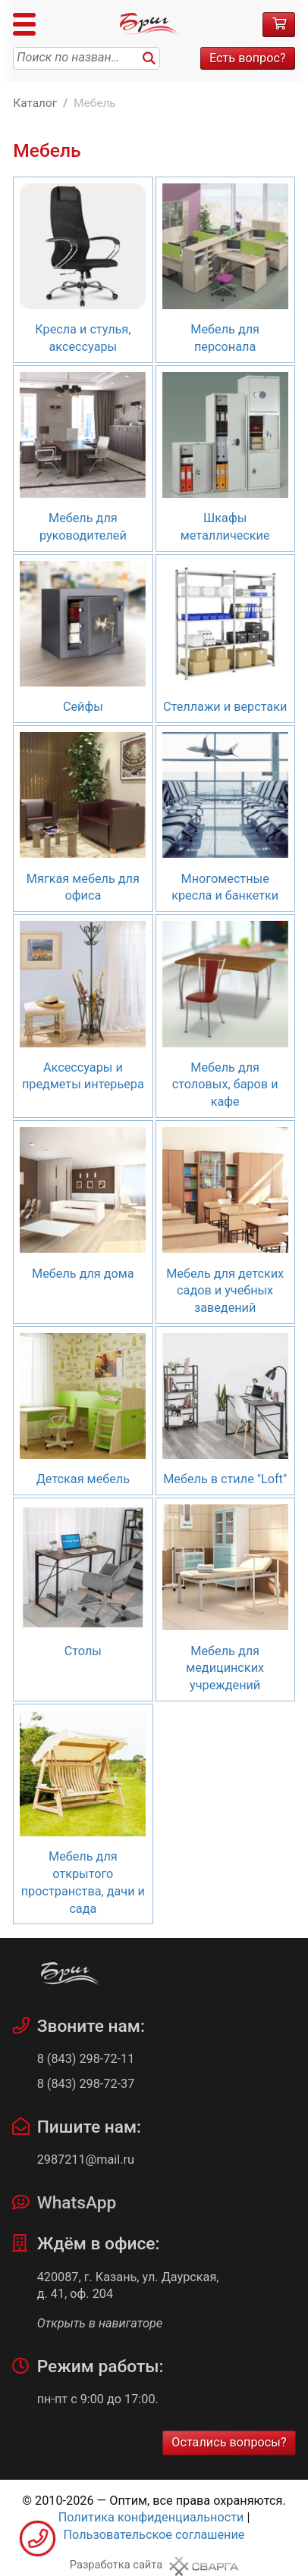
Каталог (35, 103)
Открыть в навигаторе (99, 2323)
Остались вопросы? (228, 2442)
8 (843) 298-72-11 (86, 2059)
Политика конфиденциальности (151, 2517)
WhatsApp (77, 2203)
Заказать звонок (37, 2538)
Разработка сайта (116, 2564)
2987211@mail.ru (85, 2159)
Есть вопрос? (247, 58)
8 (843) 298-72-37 (86, 2084)
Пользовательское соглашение (154, 2534)
